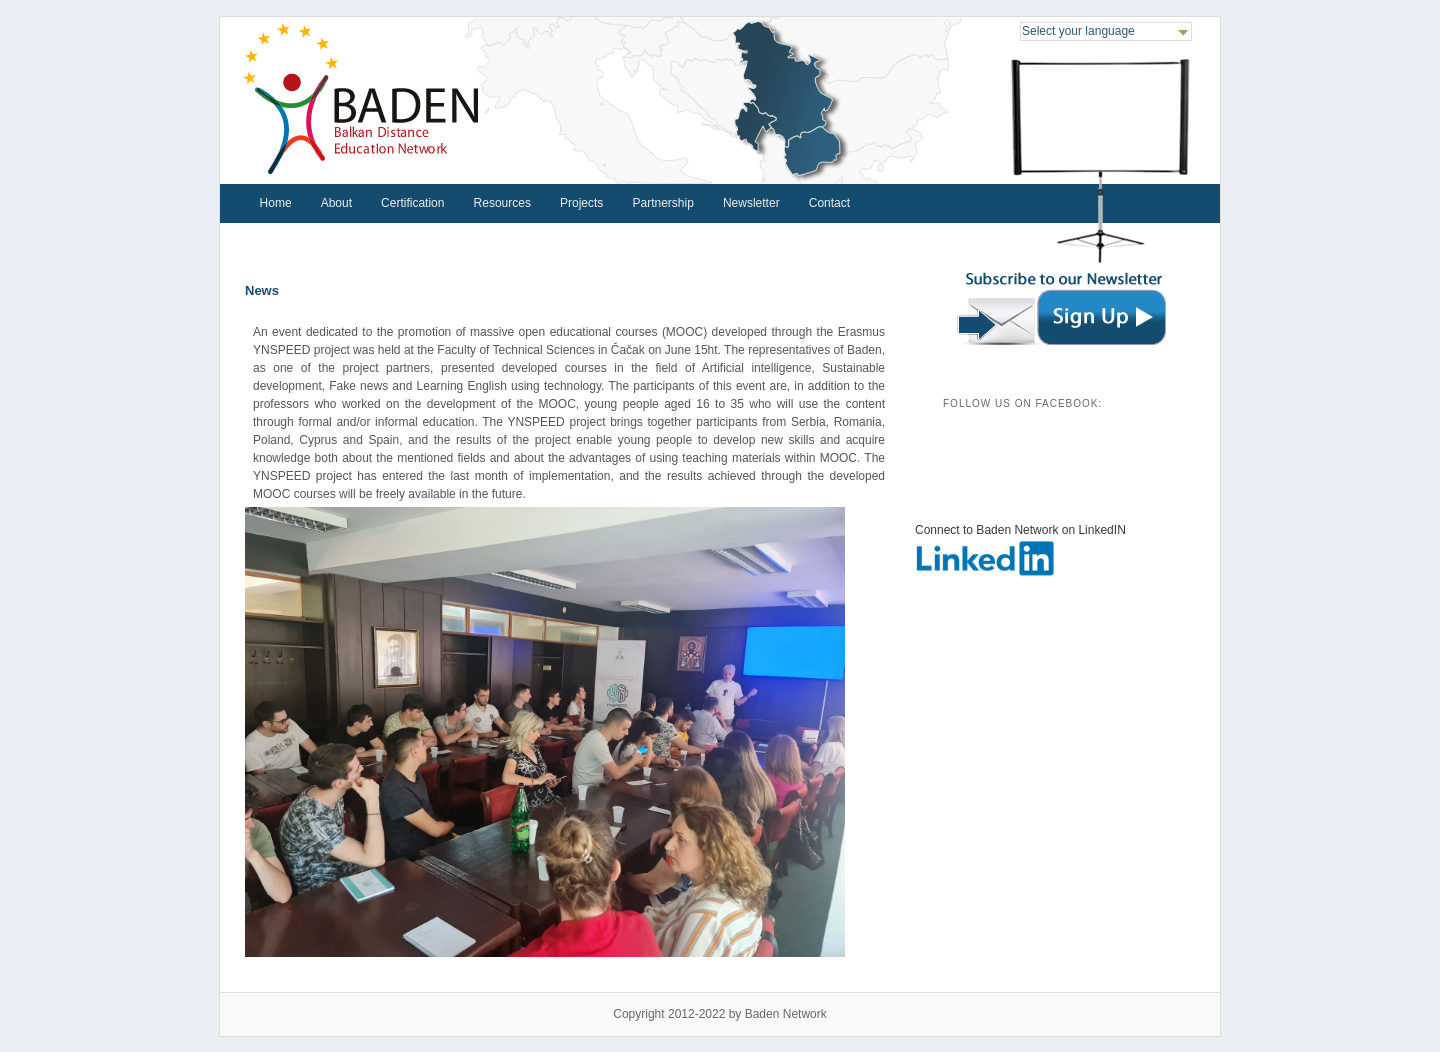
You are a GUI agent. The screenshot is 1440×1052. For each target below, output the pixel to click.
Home (276, 203)
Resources (502, 203)
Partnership (662, 203)
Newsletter (751, 203)
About (336, 203)
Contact (829, 203)
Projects (581, 203)
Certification (412, 203)
